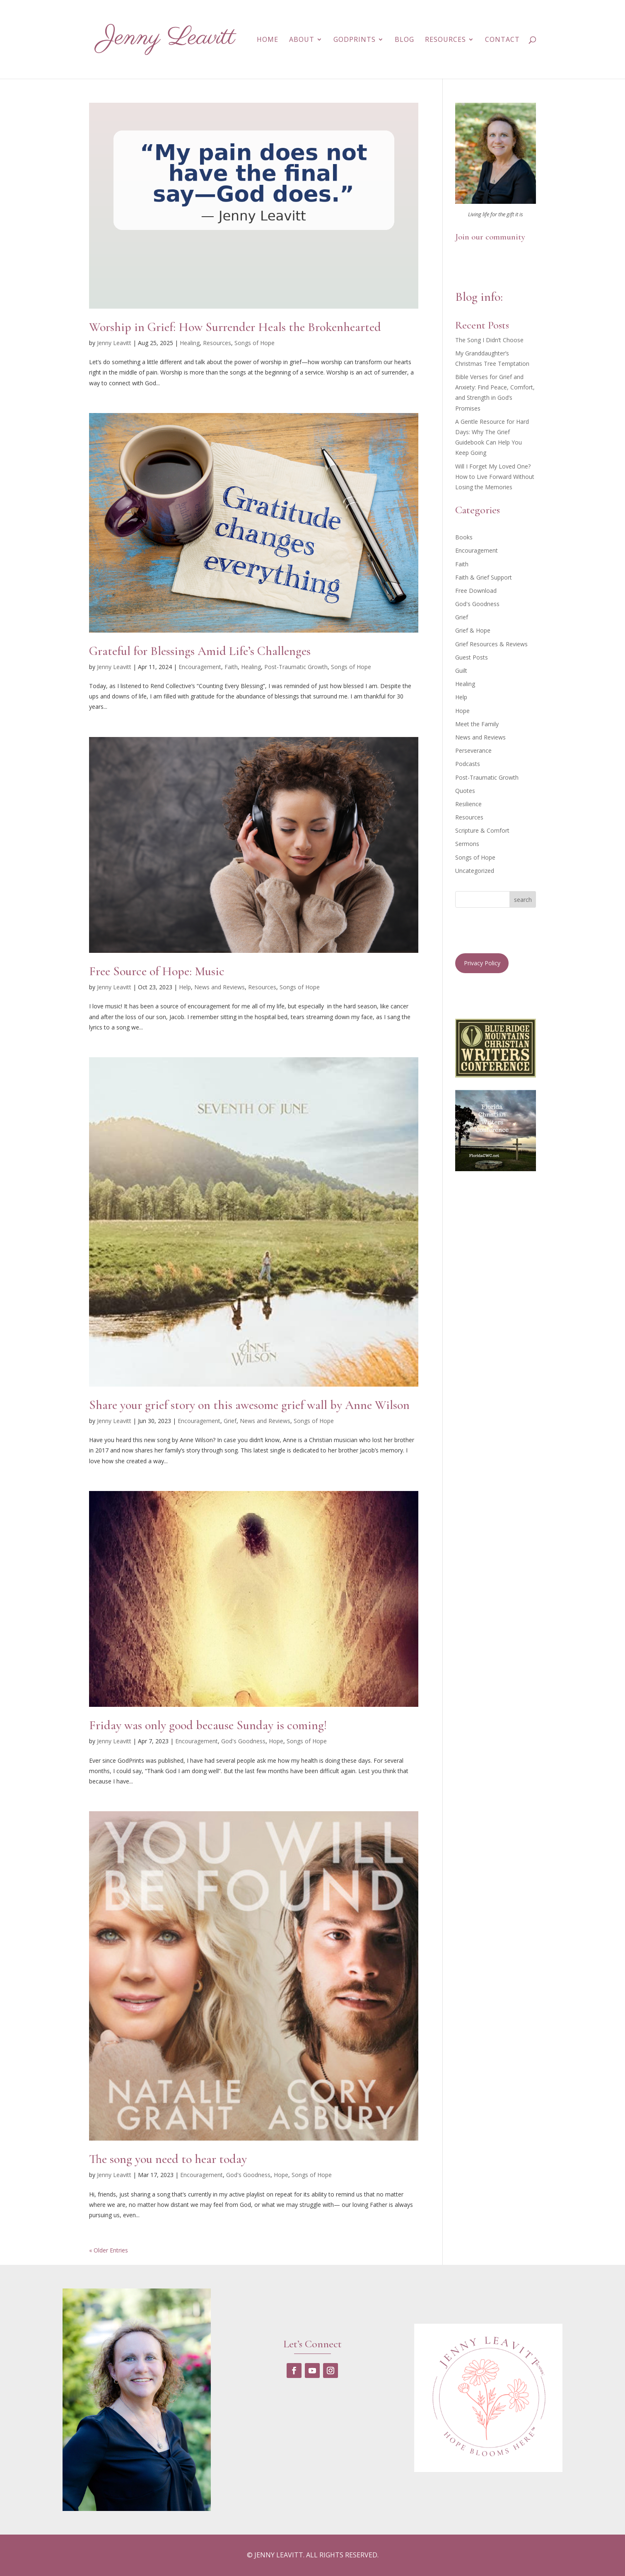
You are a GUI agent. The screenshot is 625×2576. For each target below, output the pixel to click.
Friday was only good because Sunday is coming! (208, 1725)
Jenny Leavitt (114, 343)
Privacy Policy (482, 963)
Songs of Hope (254, 343)
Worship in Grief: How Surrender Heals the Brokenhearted (235, 327)
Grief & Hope (472, 630)
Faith (231, 667)
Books (464, 537)
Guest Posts (471, 657)
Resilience (468, 804)
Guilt (461, 670)
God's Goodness (243, 1741)
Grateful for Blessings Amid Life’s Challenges (200, 651)
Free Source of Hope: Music (156, 971)
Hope (276, 1741)
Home (267, 40)
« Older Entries (108, 2250)
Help (185, 987)
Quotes (465, 791)
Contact (502, 40)
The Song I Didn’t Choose (489, 340)
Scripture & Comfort (482, 830)
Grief (230, 1421)
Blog (404, 40)
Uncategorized (474, 871)
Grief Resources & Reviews (491, 644)
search (523, 900)
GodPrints (354, 40)
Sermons (467, 844)
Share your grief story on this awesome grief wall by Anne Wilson (249, 1405)
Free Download (476, 590)
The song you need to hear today (168, 2159)
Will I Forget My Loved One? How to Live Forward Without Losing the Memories (494, 476)
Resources (445, 40)
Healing (190, 343)
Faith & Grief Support (483, 577)
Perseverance (473, 750)
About (301, 40)
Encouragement (200, 667)
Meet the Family (477, 724)
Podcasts (467, 764)
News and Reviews (219, 987)
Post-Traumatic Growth (296, 667)
